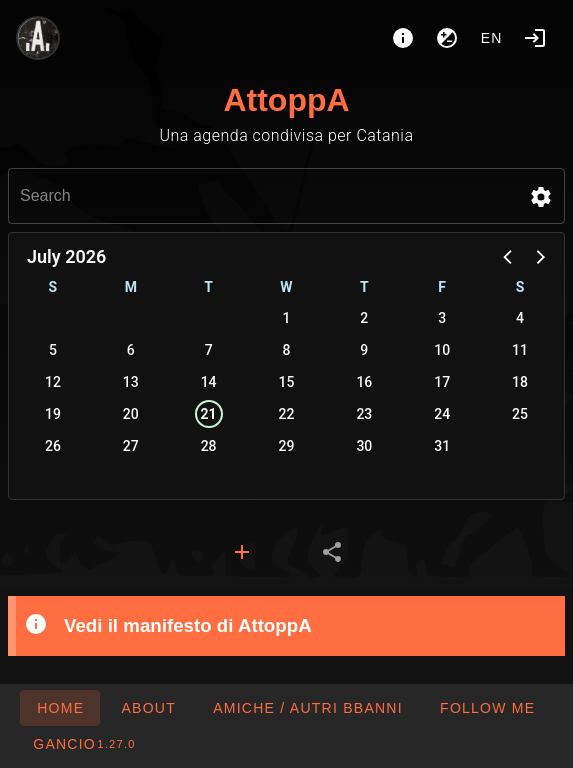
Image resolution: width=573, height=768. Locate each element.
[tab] (242, 552)
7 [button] (209, 350)
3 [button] (442, 318)
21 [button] (209, 414)
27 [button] (131, 446)
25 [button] (520, 414)
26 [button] (53, 446)
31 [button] (442, 446)
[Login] (535, 38)
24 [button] (442, 414)
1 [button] (287, 318)
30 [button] (364, 446)
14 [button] (209, 382)
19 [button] (53, 414)
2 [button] (364, 318)
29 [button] (287, 446)
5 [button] (53, 350)
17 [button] (442, 382)
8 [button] (287, 350)
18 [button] (520, 382)
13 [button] (131, 382)
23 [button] (364, 414)
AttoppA (286, 100)
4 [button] (520, 318)
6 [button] (131, 350)
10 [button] (442, 350)
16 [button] (364, 382)
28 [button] (209, 446)
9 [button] (364, 350)
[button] (541, 197)
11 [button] (520, 350)
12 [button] (53, 382)
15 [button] (287, 382)
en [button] (492, 38)
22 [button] (287, 414)
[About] (403, 38)
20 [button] (131, 414)
